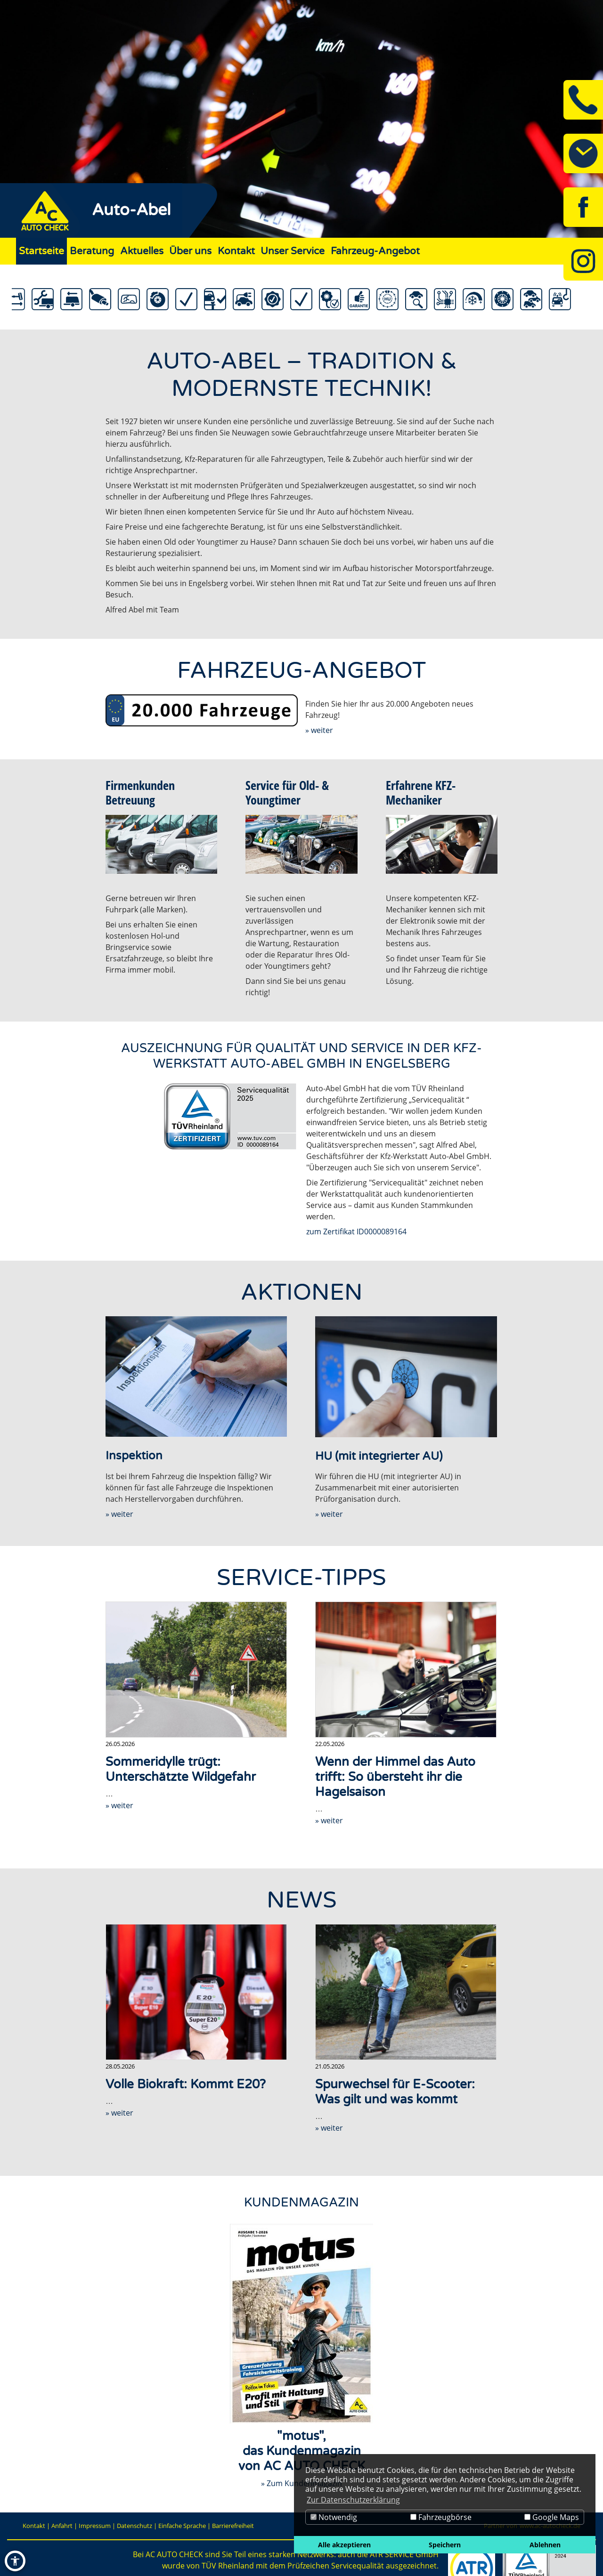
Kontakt (34, 2525)
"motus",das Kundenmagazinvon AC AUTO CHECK (301, 2451)
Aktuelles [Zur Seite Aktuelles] (141, 251)
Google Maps (551, 2517)
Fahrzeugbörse (441, 2517)
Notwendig (333, 2517)
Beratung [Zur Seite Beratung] (92, 251)
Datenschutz (134, 2525)
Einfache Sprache (182, 2525)
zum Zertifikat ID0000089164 (356, 1231)
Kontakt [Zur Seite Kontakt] (236, 251)
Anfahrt (62, 2525)
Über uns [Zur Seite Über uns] (190, 251)
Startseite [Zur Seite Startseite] (41, 251)
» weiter (319, 730)
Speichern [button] (445, 2544)
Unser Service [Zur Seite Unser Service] (293, 251)
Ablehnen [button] (545, 2544)
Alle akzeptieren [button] (344, 2544)
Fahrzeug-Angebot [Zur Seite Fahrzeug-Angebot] (375, 251)
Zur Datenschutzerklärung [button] (353, 2500)
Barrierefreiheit (233, 2525)
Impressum (95, 2525)
